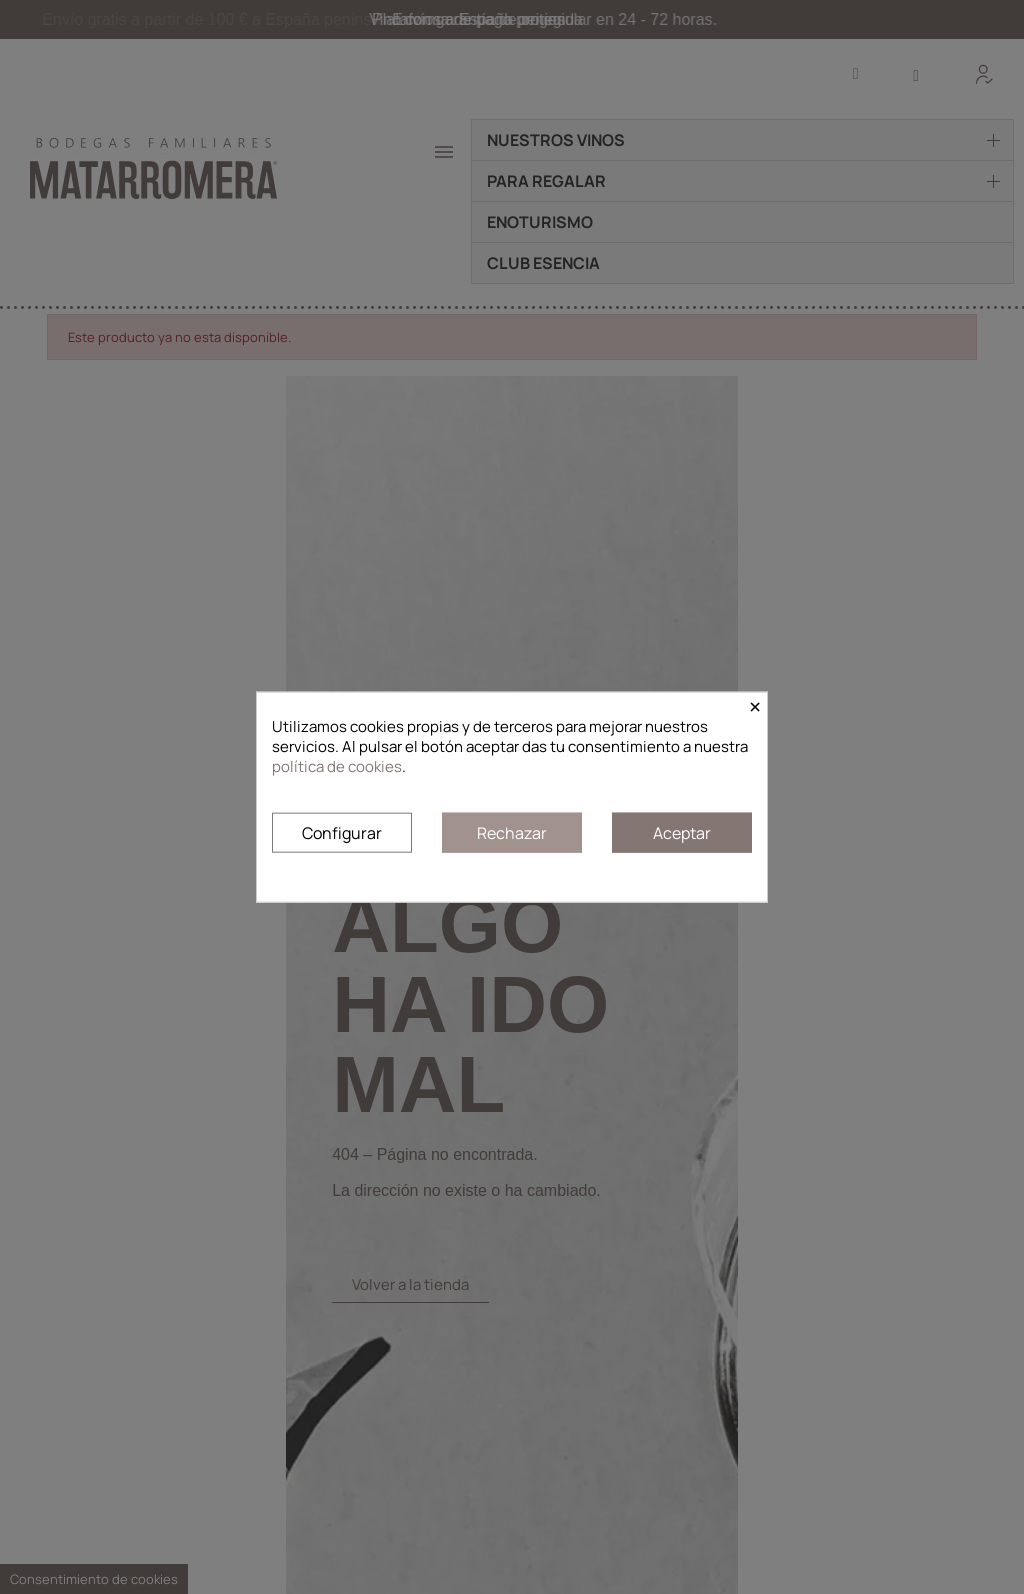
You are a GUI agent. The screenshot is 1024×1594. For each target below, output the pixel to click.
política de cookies (337, 766)
